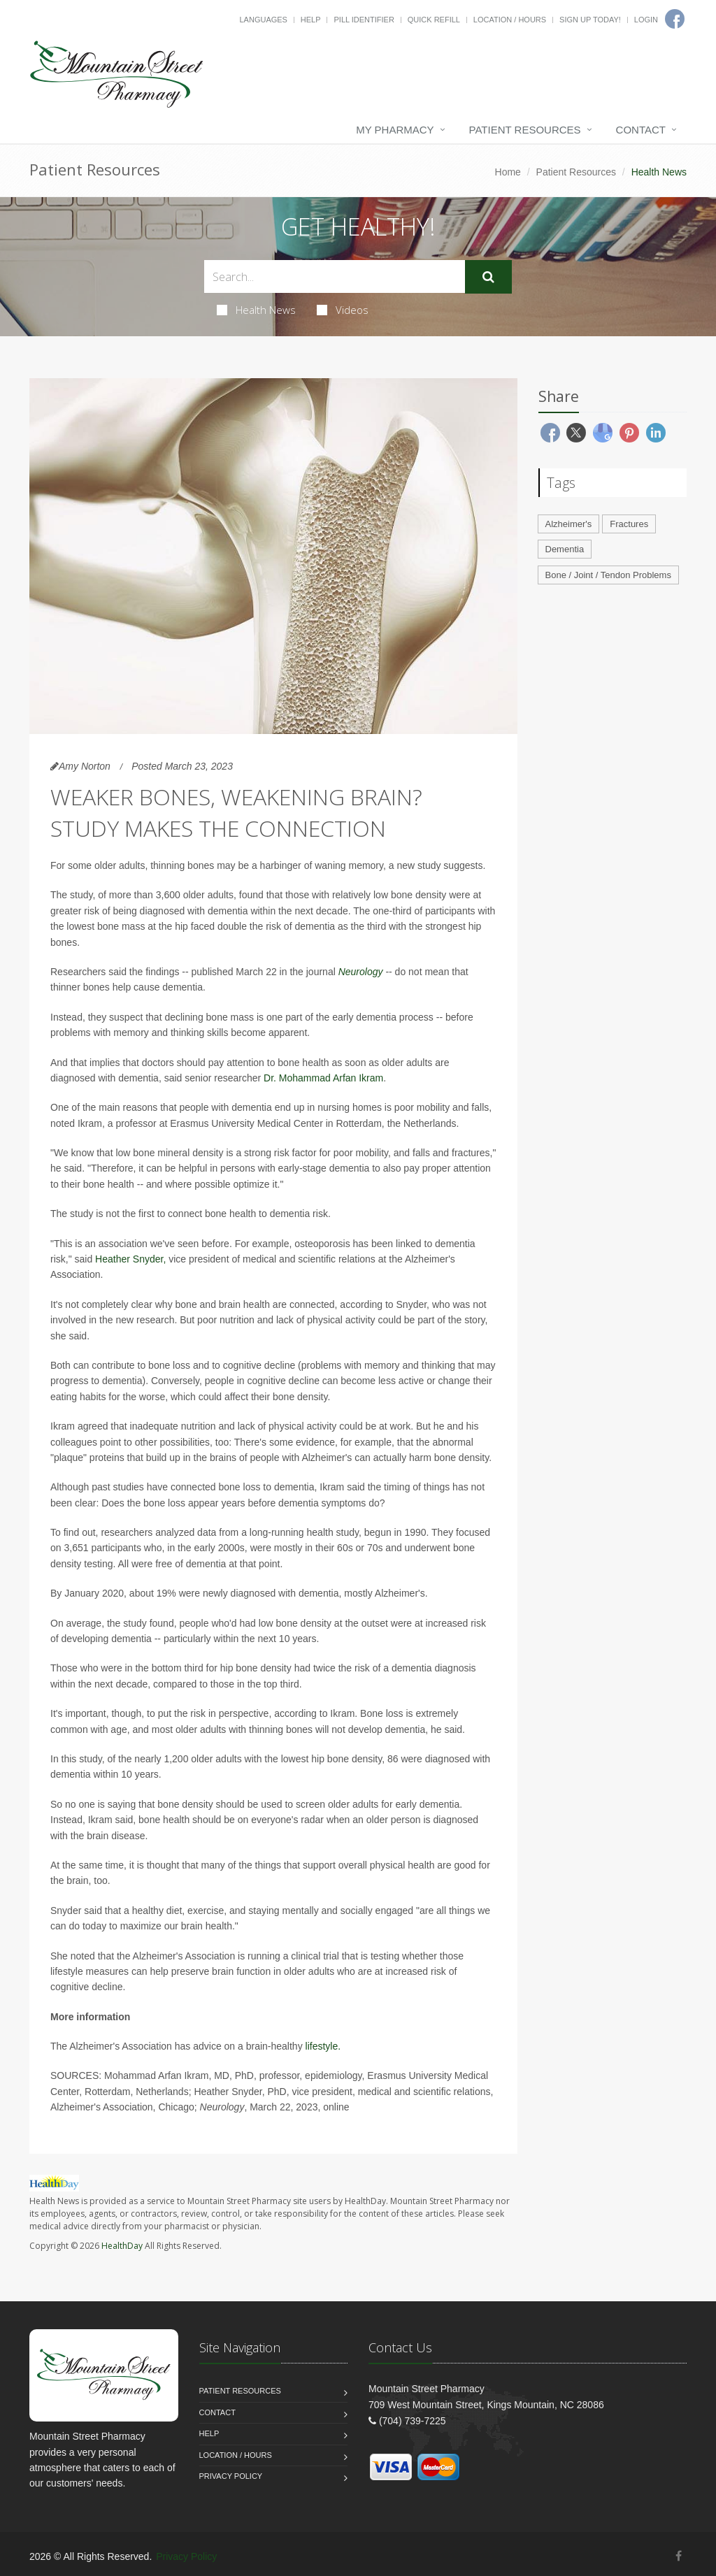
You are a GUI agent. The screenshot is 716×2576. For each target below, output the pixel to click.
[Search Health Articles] (334, 276)
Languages (263, 19)
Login (646, 19)
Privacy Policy (231, 2476)
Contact (641, 130)
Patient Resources (525, 130)
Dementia (565, 549)
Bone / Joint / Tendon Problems (608, 575)
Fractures (629, 524)
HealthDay (122, 2246)
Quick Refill (434, 19)
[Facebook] (678, 2556)
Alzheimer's (568, 524)
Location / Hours (509, 19)
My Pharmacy (395, 130)
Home (508, 172)
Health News (256, 310)
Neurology (360, 971)
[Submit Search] (488, 277)
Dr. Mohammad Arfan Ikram (323, 1078)
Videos (342, 310)
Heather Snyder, (130, 1259)
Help (311, 19)
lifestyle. (323, 2046)
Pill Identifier (364, 19)
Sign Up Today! (590, 19)
